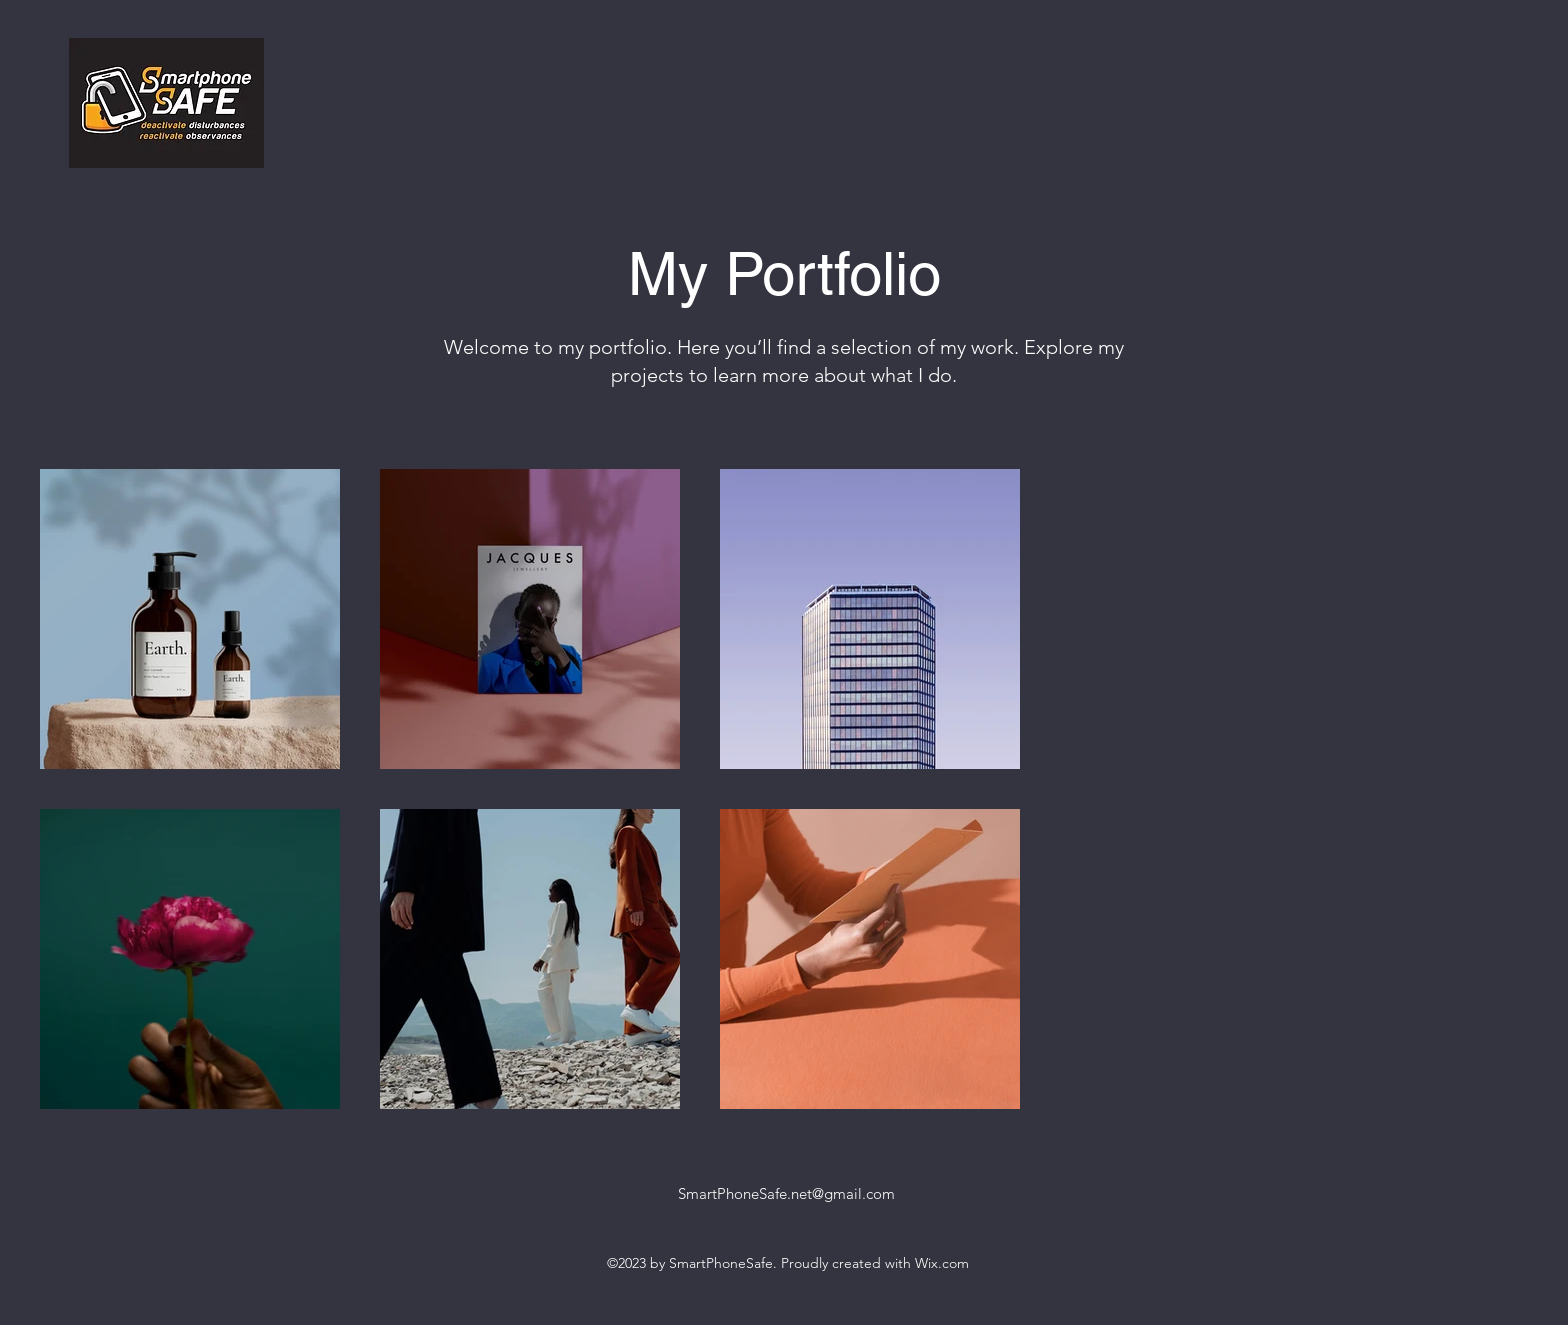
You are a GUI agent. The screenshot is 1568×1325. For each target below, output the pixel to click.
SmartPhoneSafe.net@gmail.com (786, 1193)
